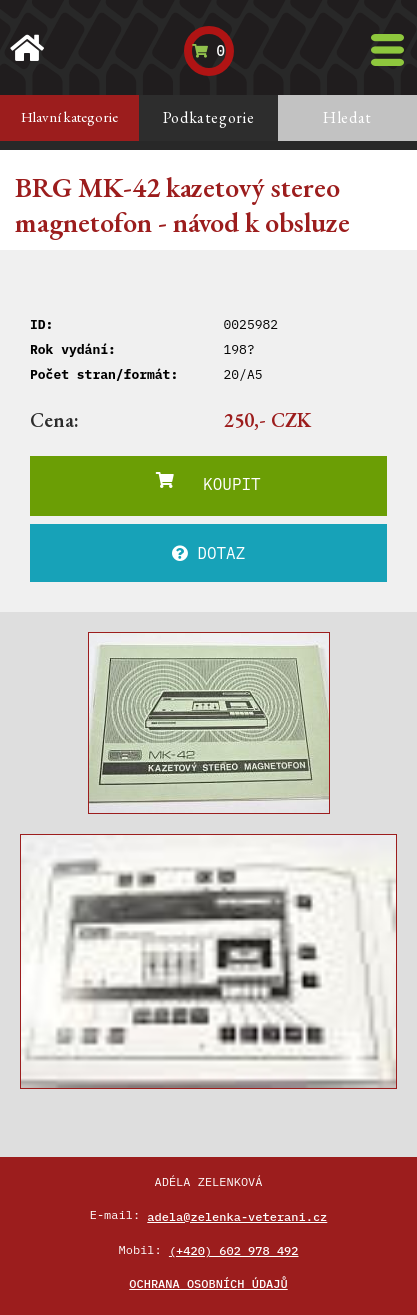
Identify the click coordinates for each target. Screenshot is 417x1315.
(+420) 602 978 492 (234, 1250)
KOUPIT (208, 483)
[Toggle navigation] (387, 50)
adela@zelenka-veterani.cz (237, 1216)
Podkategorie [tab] (209, 117)
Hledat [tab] (347, 117)
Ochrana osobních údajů (208, 1283)
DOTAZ (209, 553)
